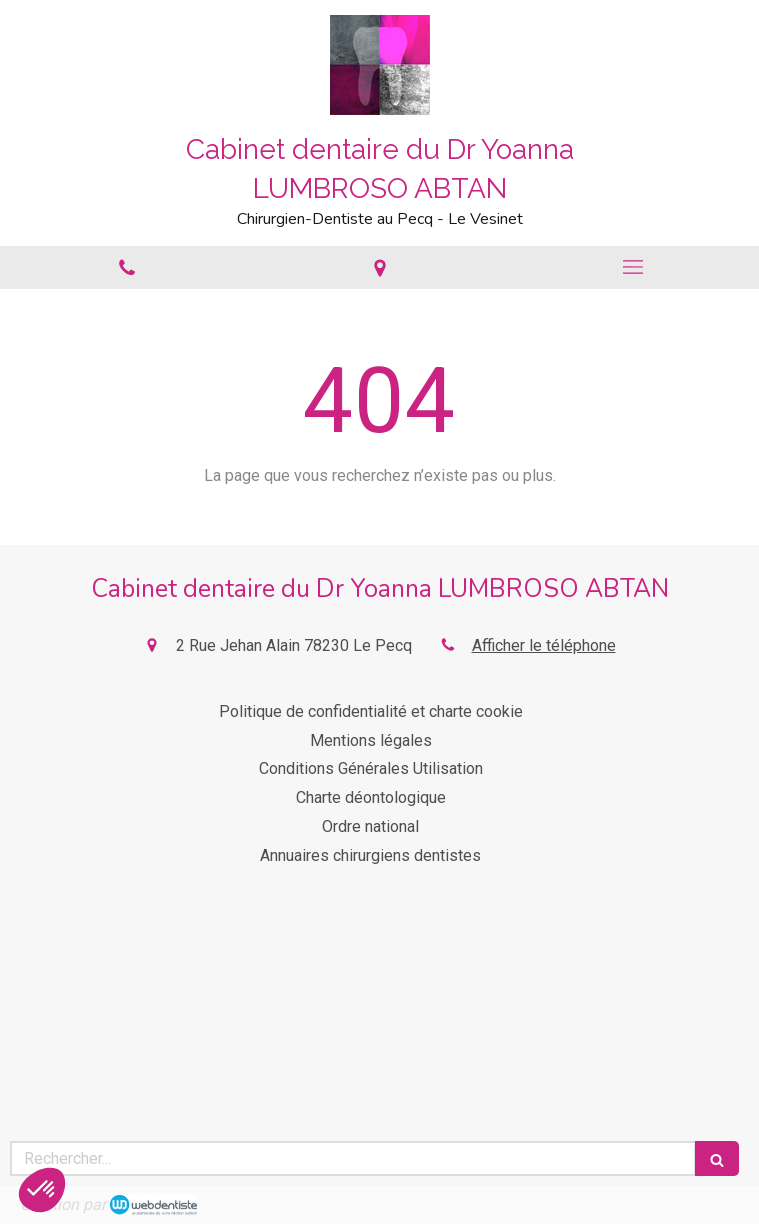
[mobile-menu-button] (632, 267)
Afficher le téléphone (544, 645)
